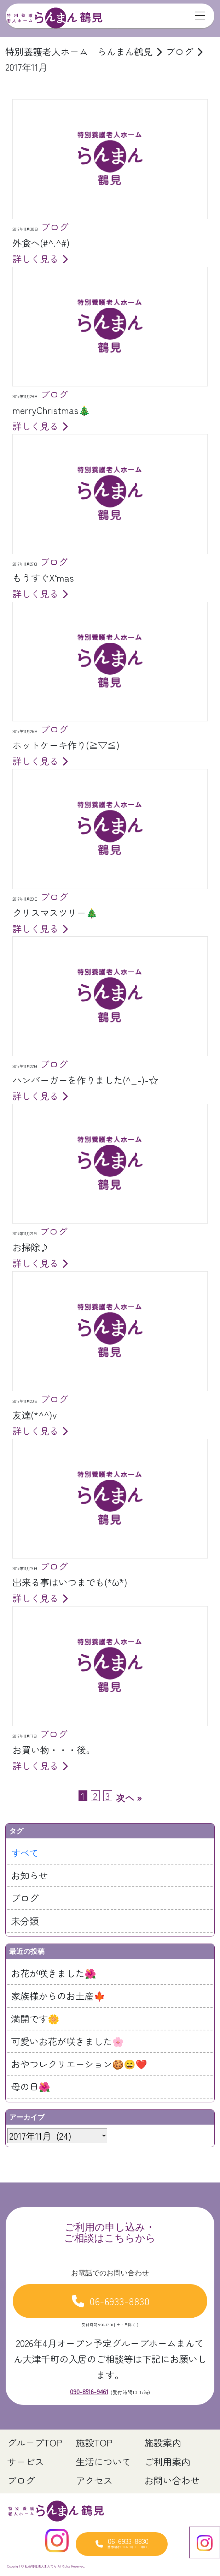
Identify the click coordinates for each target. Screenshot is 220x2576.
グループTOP (34, 2442)
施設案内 (162, 2442)
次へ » (129, 1798)
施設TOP (94, 2442)
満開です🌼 (35, 2018)
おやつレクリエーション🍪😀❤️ (79, 2064)
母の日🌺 (30, 2086)
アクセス (94, 2480)
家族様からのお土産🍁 (58, 1995)
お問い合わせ (171, 2480)
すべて (25, 1853)
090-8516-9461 (89, 2391)
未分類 (25, 1921)
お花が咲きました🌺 (53, 1973)
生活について (103, 2461)
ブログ (25, 1898)
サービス (25, 2461)
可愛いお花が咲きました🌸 (67, 2041)
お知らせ (29, 1875)
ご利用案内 (167, 2461)
